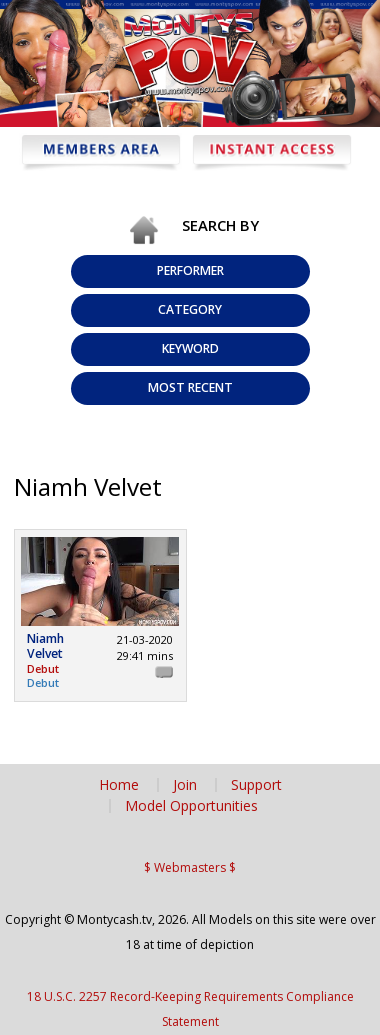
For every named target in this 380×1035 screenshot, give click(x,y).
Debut (43, 682)
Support (256, 785)
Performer (190, 270)
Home (119, 785)
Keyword (190, 348)
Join (185, 785)
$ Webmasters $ (190, 867)
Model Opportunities (191, 806)
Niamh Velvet (45, 646)
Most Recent (190, 387)
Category (190, 309)
